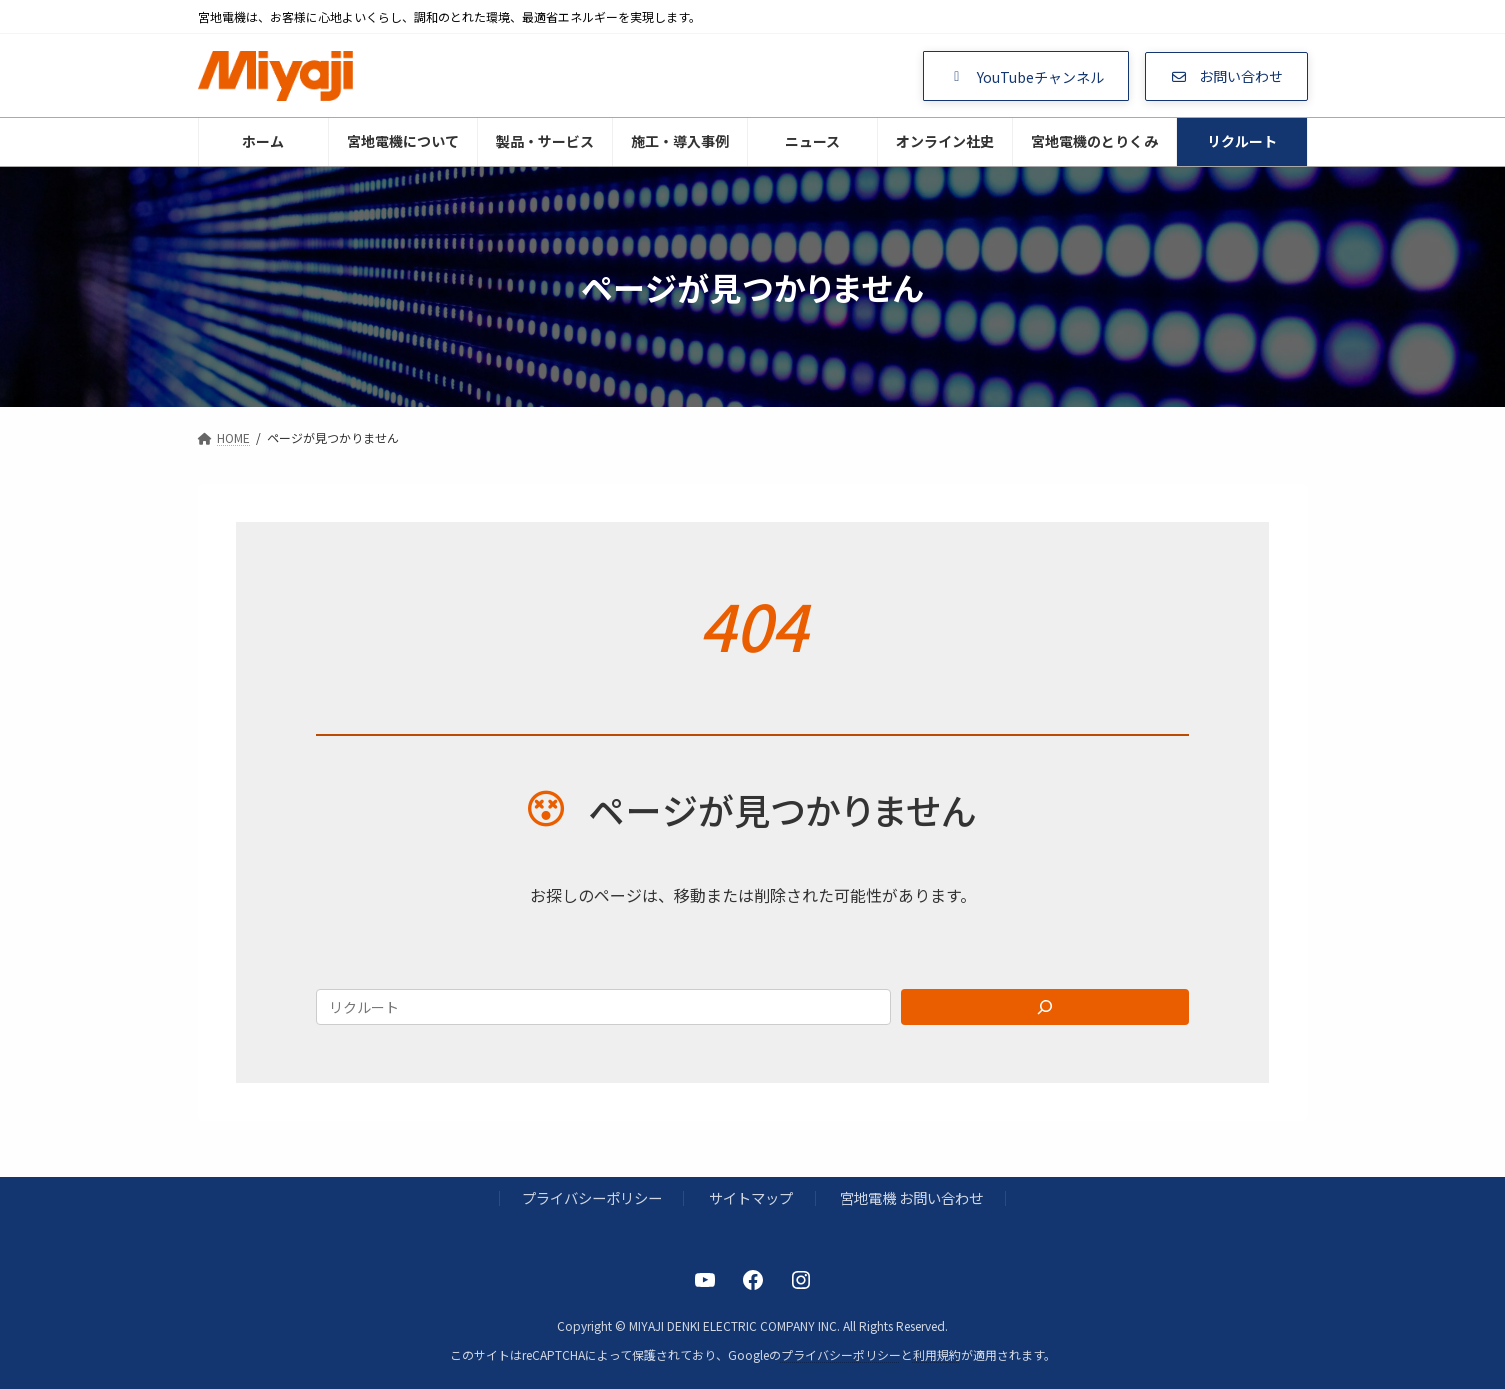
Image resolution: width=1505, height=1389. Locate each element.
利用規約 (937, 1354)
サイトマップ (751, 1198)
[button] (1026, 76)
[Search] (1045, 1007)
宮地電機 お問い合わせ (911, 1198)
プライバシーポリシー (592, 1198)
